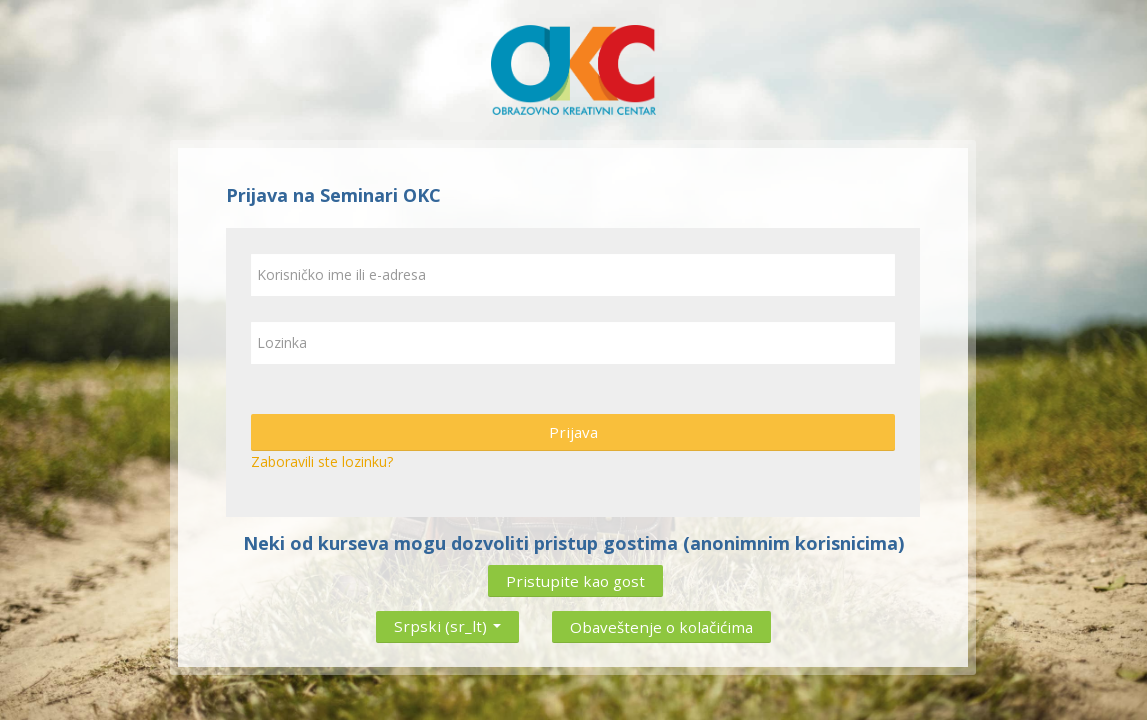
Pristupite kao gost (575, 581)
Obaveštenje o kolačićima (661, 627)
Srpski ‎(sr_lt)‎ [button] (447, 622)
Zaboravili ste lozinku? (322, 461)
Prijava (573, 432)
